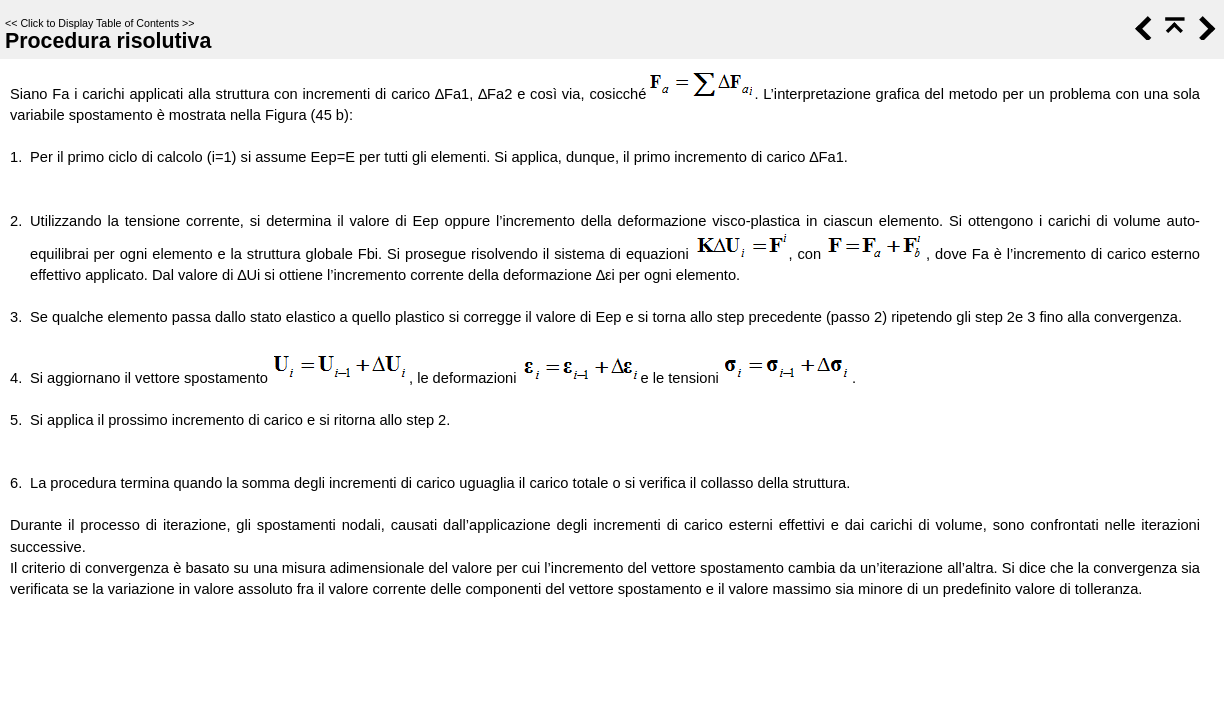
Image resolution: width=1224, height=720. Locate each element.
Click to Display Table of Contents (99, 23)
